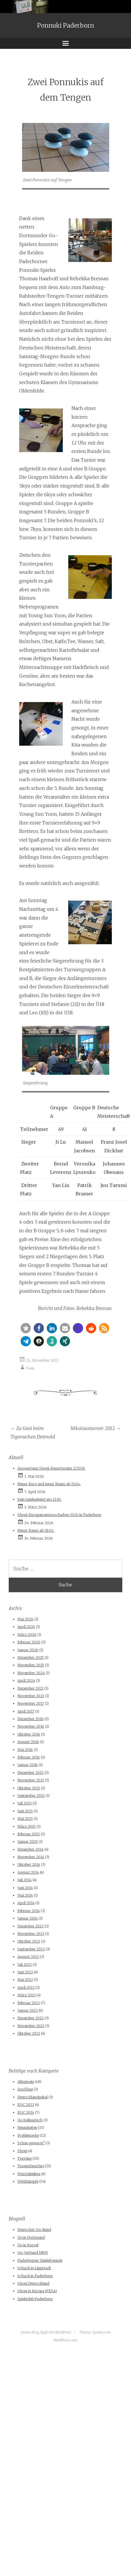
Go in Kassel (27, 2245)
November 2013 (30, 1933)
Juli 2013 (24, 1964)
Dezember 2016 (30, 1719)
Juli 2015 (24, 1803)
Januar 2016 (27, 1765)
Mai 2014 (25, 1895)
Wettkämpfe (27, 2181)
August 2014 (28, 1872)
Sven (30, 1368)
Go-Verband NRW (32, 2252)
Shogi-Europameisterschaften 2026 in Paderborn (59, 1515)
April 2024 (26, 1680)
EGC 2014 (25, 2112)
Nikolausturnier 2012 (96, 1428)
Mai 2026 (25, 1619)
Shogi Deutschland (33, 2283)
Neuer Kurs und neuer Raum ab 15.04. (49, 1484)
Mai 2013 (25, 1979)
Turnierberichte (30, 2166)
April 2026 (26, 1626)
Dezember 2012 (30, 2018)
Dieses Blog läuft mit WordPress (46, 2332)
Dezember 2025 (30, 1657)
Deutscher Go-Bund (34, 2229)
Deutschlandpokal (32, 2097)
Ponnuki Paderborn (65, 25)
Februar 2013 (28, 2003)
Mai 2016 (25, 1749)
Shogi (22, 2151)
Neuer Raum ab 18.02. (35, 1530)
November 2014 (30, 1857)
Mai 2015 (25, 1818)
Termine (24, 2158)
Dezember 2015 (30, 1772)
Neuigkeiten (27, 2127)
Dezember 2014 (30, 1849)
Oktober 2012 (28, 2033)
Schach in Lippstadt (34, 2268)
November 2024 (31, 1673)
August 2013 (28, 1956)
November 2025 (30, 1665)
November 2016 (30, 1726)
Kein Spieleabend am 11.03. (39, 1499)
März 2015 (26, 1826)
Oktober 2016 (28, 1734)
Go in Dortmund (31, 2237)
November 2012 (30, 2026)
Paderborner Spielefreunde (39, 2260)
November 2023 (30, 1696)
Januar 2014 (27, 1918)
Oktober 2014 (28, 1864)
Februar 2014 (28, 1911)
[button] (26, 1328)
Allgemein (25, 2081)
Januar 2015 (27, 1841)
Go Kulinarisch (29, 2120)
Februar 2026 (28, 1642)
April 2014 (26, 1903)
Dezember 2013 (30, 1926)
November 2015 (30, 1780)
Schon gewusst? (31, 2143)
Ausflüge (25, 2089)
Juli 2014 (24, 1880)
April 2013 (26, 1987)
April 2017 (25, 1711)
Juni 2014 (25, 1888)
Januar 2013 (27, 2010)
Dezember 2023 (30, 1688)
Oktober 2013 (28, 1941)
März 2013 (26, 1995)
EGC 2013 (25, 2104)
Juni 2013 (25, 1972)
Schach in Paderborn (35, 2276)
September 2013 (31, 1949)
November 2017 (30, 1703)
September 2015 (31, 1795)
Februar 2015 (28, 1834)
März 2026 (26, 1634)
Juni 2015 (25, 1811)
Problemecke (28, 2135)
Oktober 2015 (28, 1788)
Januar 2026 (27, 1650)
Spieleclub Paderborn (35, 2299)
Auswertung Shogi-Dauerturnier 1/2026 (51, 1468)
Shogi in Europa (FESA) (37, 2291)
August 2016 (28, 1742)
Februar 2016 (28, 1757)
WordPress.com (65, 2340)
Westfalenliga (28, 2174)
